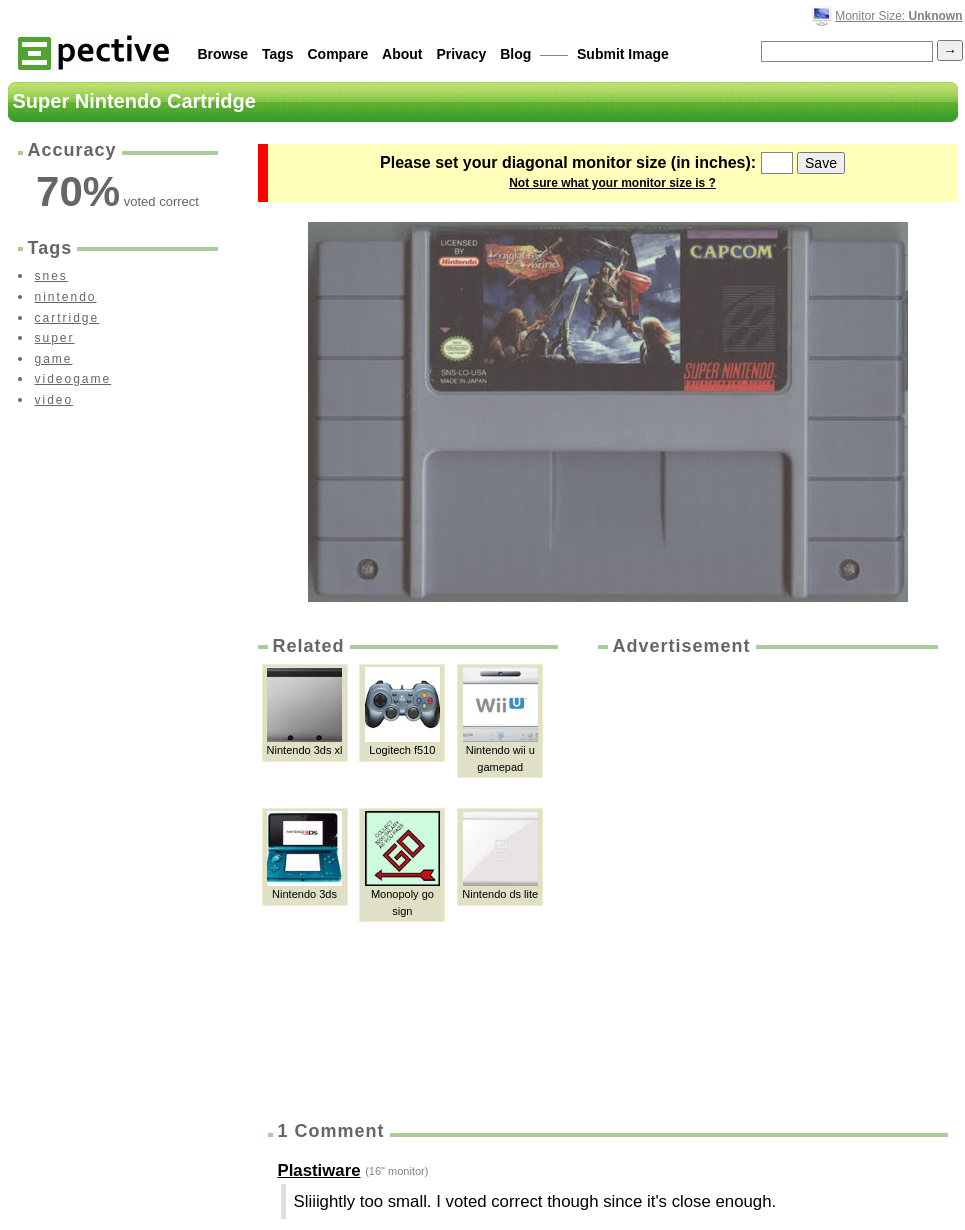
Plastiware (319, 1170)
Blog (515, 54)
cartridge (67, 318)
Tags (278, 54)
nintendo (66, 297)
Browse (223, 54)
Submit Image (623, 54)
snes (51, 276)
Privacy (461, 54)
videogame (73, 379)
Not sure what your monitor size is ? (612, 183)
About (402, 54)
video (54, 400)
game (54, 359)
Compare (338, 54)
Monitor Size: (898, 16)
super (55, 338)
